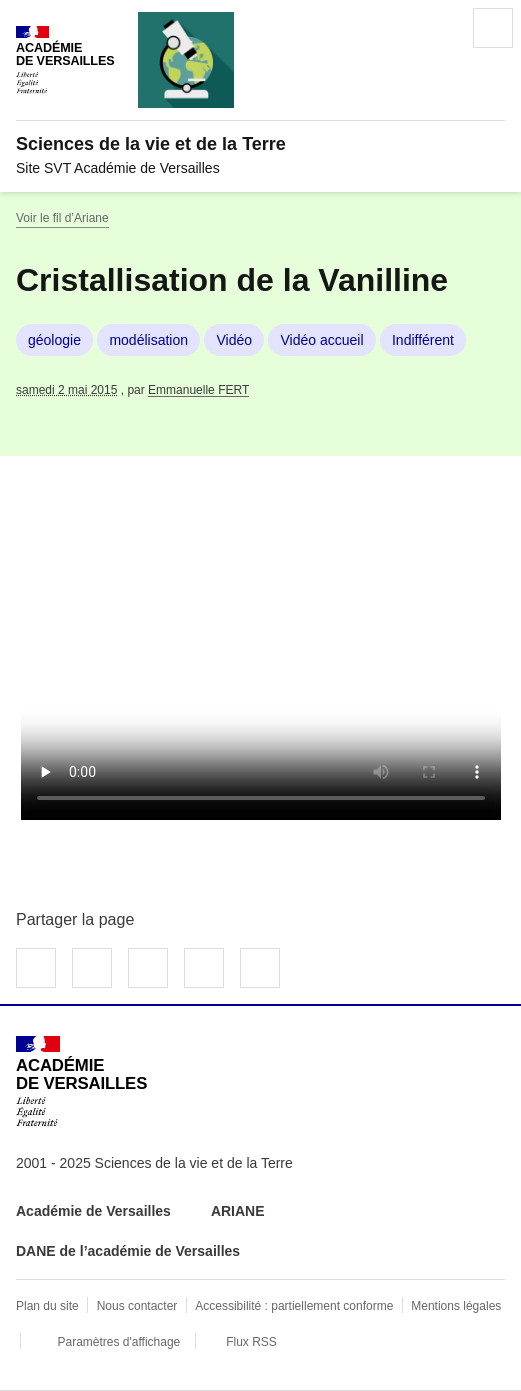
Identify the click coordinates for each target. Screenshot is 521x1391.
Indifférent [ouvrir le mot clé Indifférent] (423, 340)
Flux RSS (251, 1342)
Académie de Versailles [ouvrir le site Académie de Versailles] (93, 1211)
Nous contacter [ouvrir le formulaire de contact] (137, 1306)
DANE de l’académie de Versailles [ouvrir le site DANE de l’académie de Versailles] (128, 1251)
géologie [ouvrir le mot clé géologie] (54, 340)
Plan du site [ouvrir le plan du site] (47, 1306)
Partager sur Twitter (92, 968)
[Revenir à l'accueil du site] (81, 1081)
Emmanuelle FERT (198, 390)
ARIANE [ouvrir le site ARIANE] (240, 1211)
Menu (493, 28)
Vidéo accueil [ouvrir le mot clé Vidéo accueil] (321, 340)
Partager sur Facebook (36, 968)
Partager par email (204, 968)
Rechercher (437, 28)
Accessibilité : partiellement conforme (294, 1306)
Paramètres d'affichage (118, 1342)
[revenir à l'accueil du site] (260, 144)
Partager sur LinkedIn (148, 968)
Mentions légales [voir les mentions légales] (456, 1306)
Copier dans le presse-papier (260, 968)
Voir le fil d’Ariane (62, 218)
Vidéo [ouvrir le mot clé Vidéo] (234, 340)
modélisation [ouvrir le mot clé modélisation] (148, 340)
